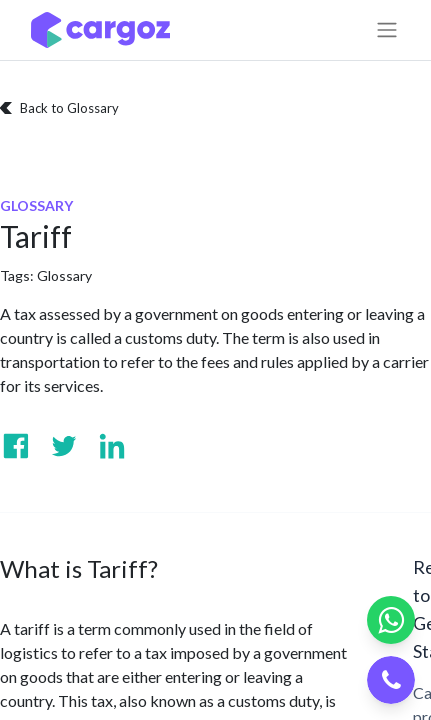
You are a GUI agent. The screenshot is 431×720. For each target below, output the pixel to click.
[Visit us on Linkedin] (112, 446)
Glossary (64, 275)
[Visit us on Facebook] (16, 446)
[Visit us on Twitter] (64, 446)
